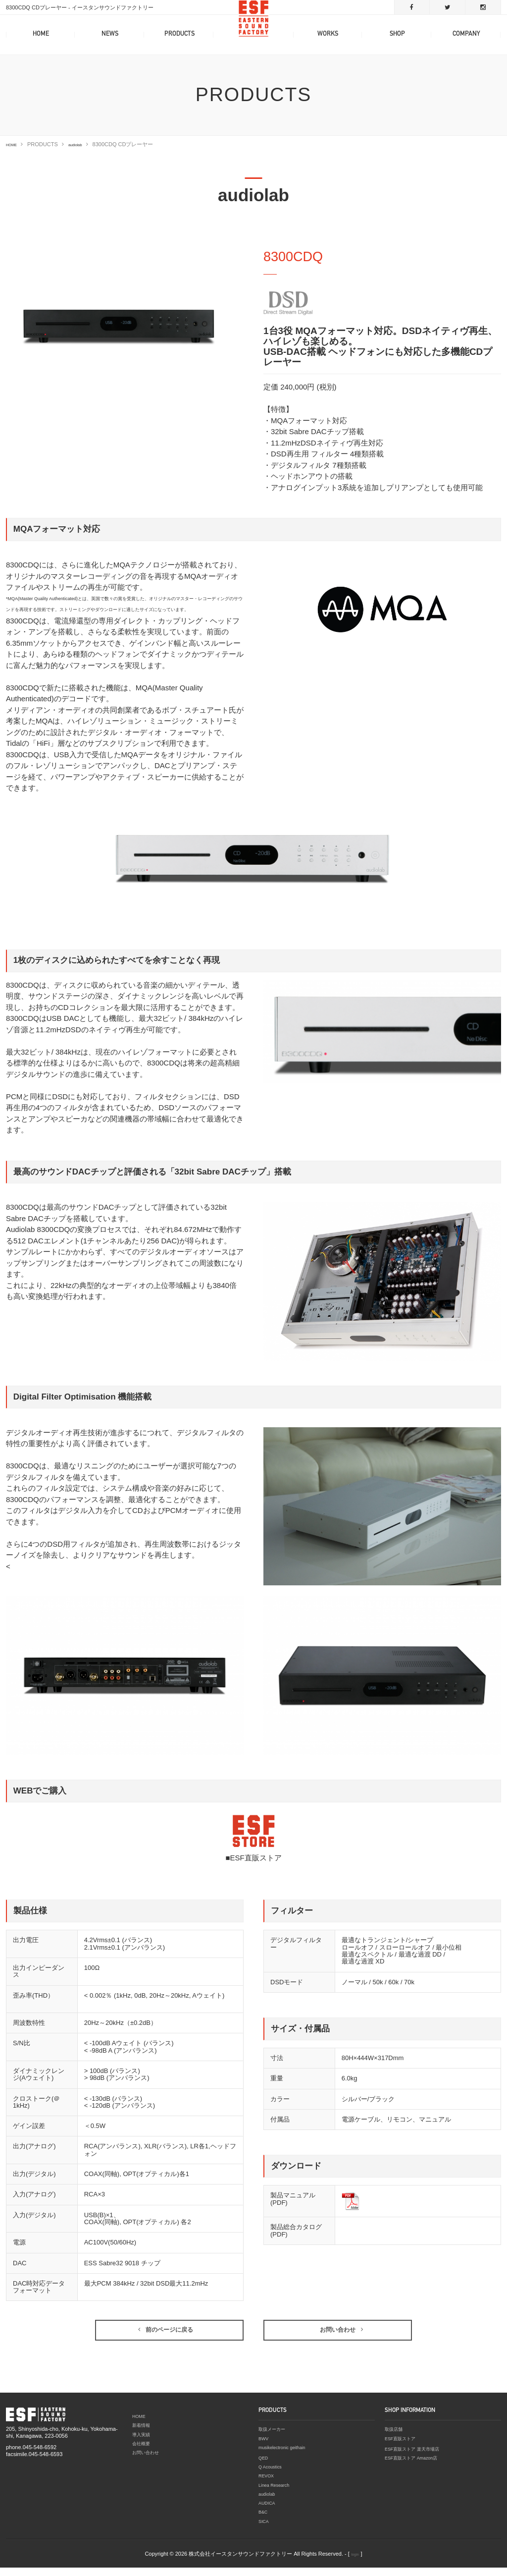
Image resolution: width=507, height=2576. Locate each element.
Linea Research (277, 2494)
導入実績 (143, 2445)
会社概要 (143, 2454)
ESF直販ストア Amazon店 (417, 2468)
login (355, 2562)
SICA (264, 2529)
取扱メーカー (274, 2441)
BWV (264, 2449)
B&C (264, 2520)
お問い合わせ (148, 2462)
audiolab (84, 144)
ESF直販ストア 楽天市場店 (418, 2460)
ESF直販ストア (403, 2449)
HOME (41, 34)
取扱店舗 (395, 2441)
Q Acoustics (272, 2477)
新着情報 (143, 2436)
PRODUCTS (179, 34)
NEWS (109, 34)
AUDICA (268, 2512)
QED (264, 2468)
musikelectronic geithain (287, 2458)
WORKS (327, 34)
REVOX (268, 2486)
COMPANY (466, 34)
